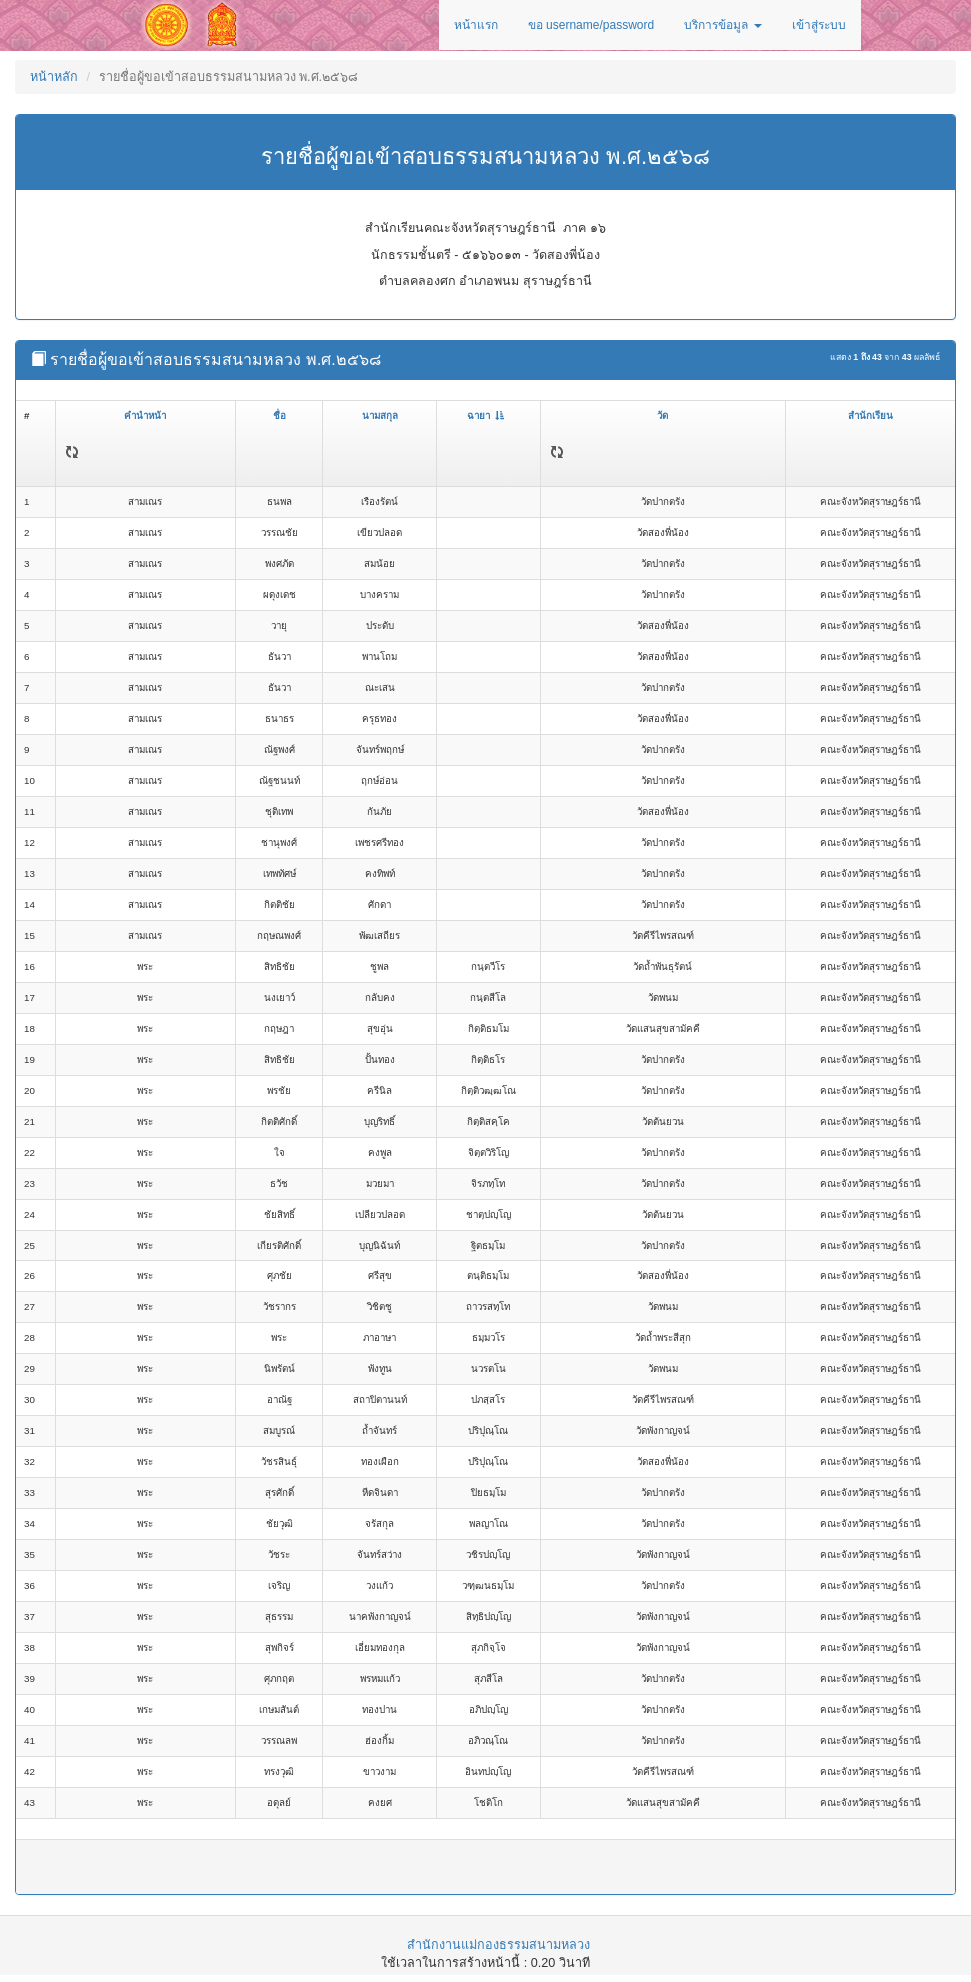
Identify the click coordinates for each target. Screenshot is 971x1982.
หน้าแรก (476, 25)
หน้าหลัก (54, 77)
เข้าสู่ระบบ (819, 25)
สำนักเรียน (870, 415)
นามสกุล (380, 415)
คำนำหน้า (145, 415)
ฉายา (485, 415)
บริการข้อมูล (722, 25)
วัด (662, 415)
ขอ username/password (591, 25)
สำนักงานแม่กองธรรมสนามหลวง (498, 1945)
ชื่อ (279, 415)
